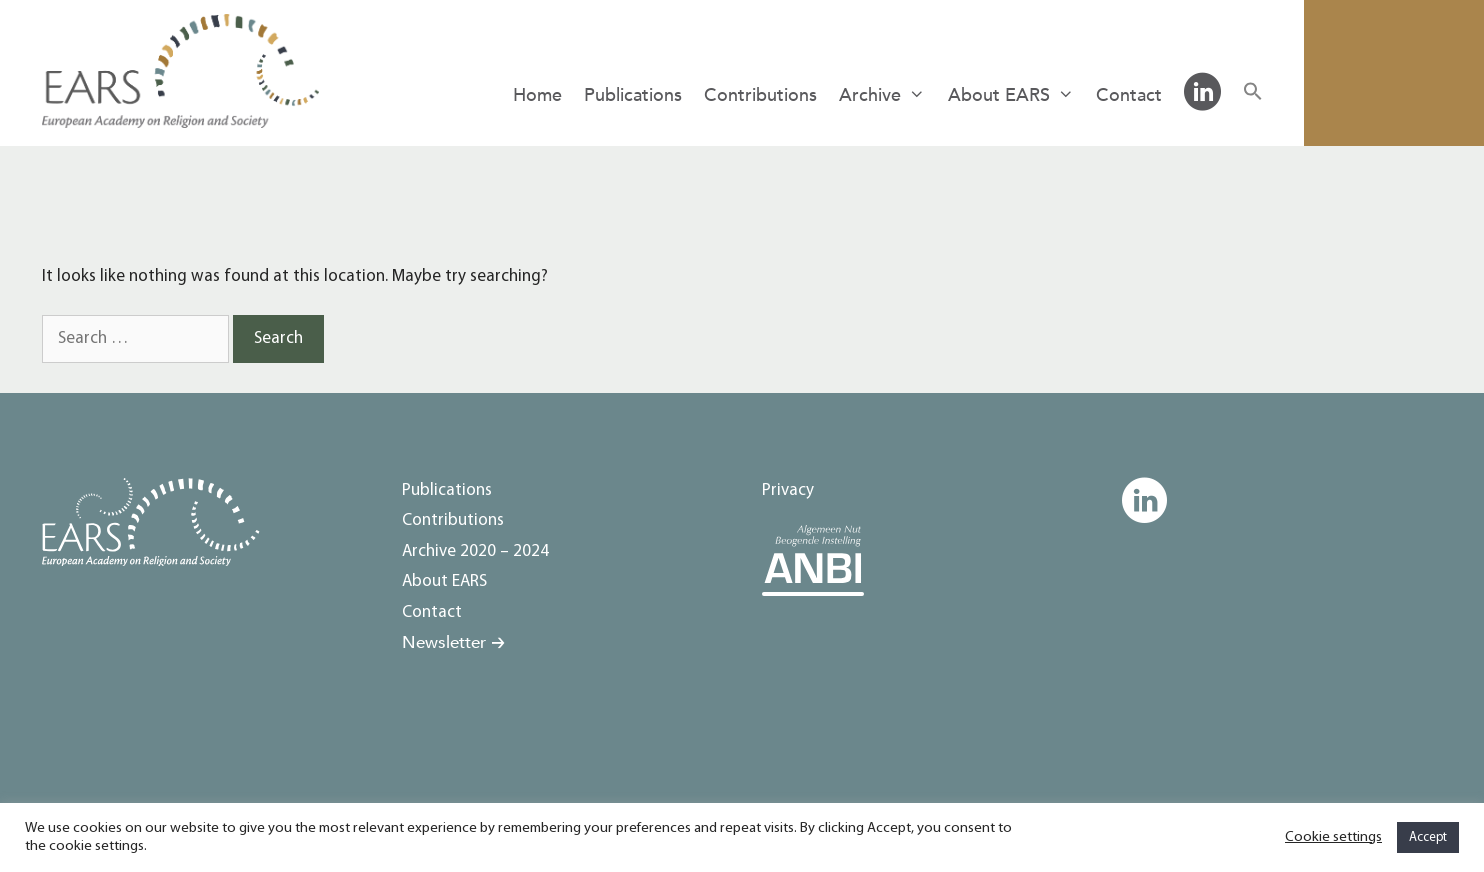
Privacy (788, 490)
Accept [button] (1428, 837)
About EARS (1016, 96)
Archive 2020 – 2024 (475, 551)
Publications (633, 96)
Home (537, 96)
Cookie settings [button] (1333, 837)
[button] (1253, 94)
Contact (1129, 96)
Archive (887, 96)
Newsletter (444, 642)
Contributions (760, 96)
